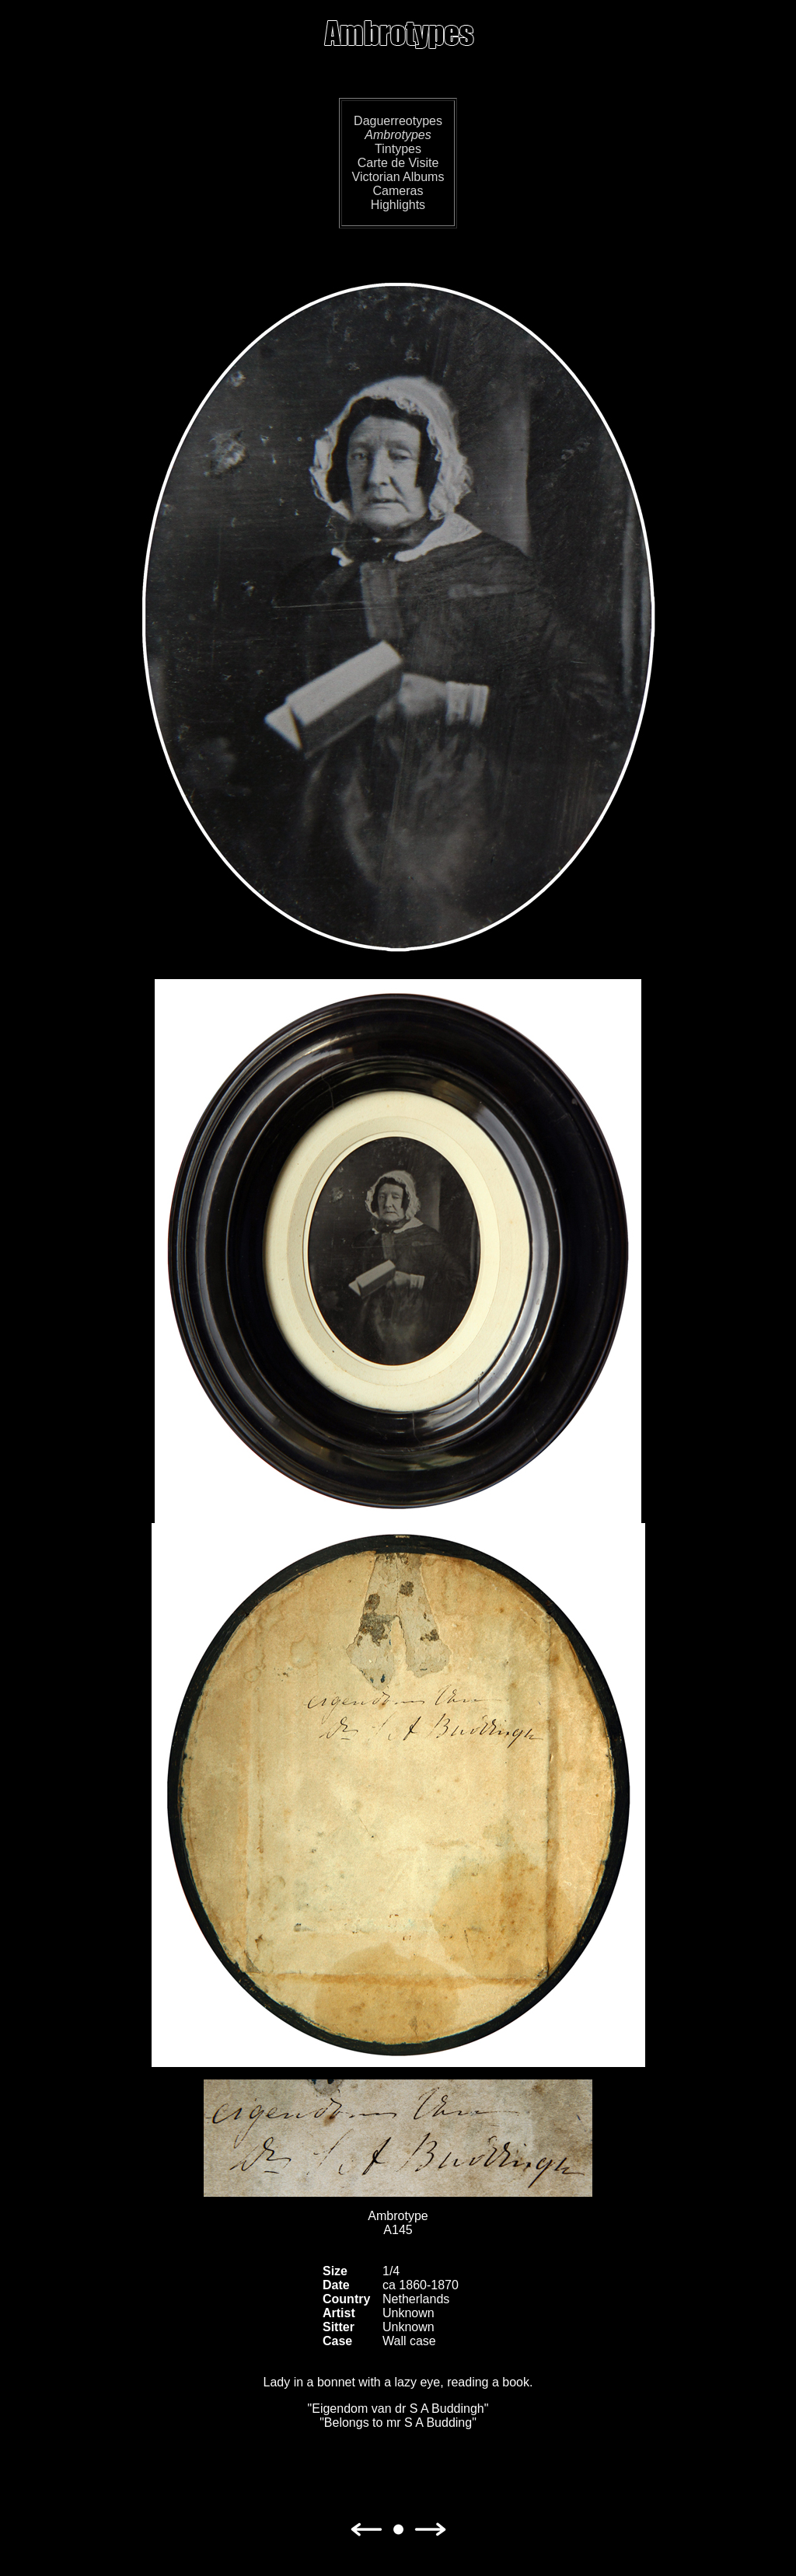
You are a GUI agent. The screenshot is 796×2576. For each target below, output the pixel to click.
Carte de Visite (398, 162)
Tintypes (398, 148)
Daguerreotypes (398, 120)
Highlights (398, 204)
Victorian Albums (398, 176)
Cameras (398, 190)
